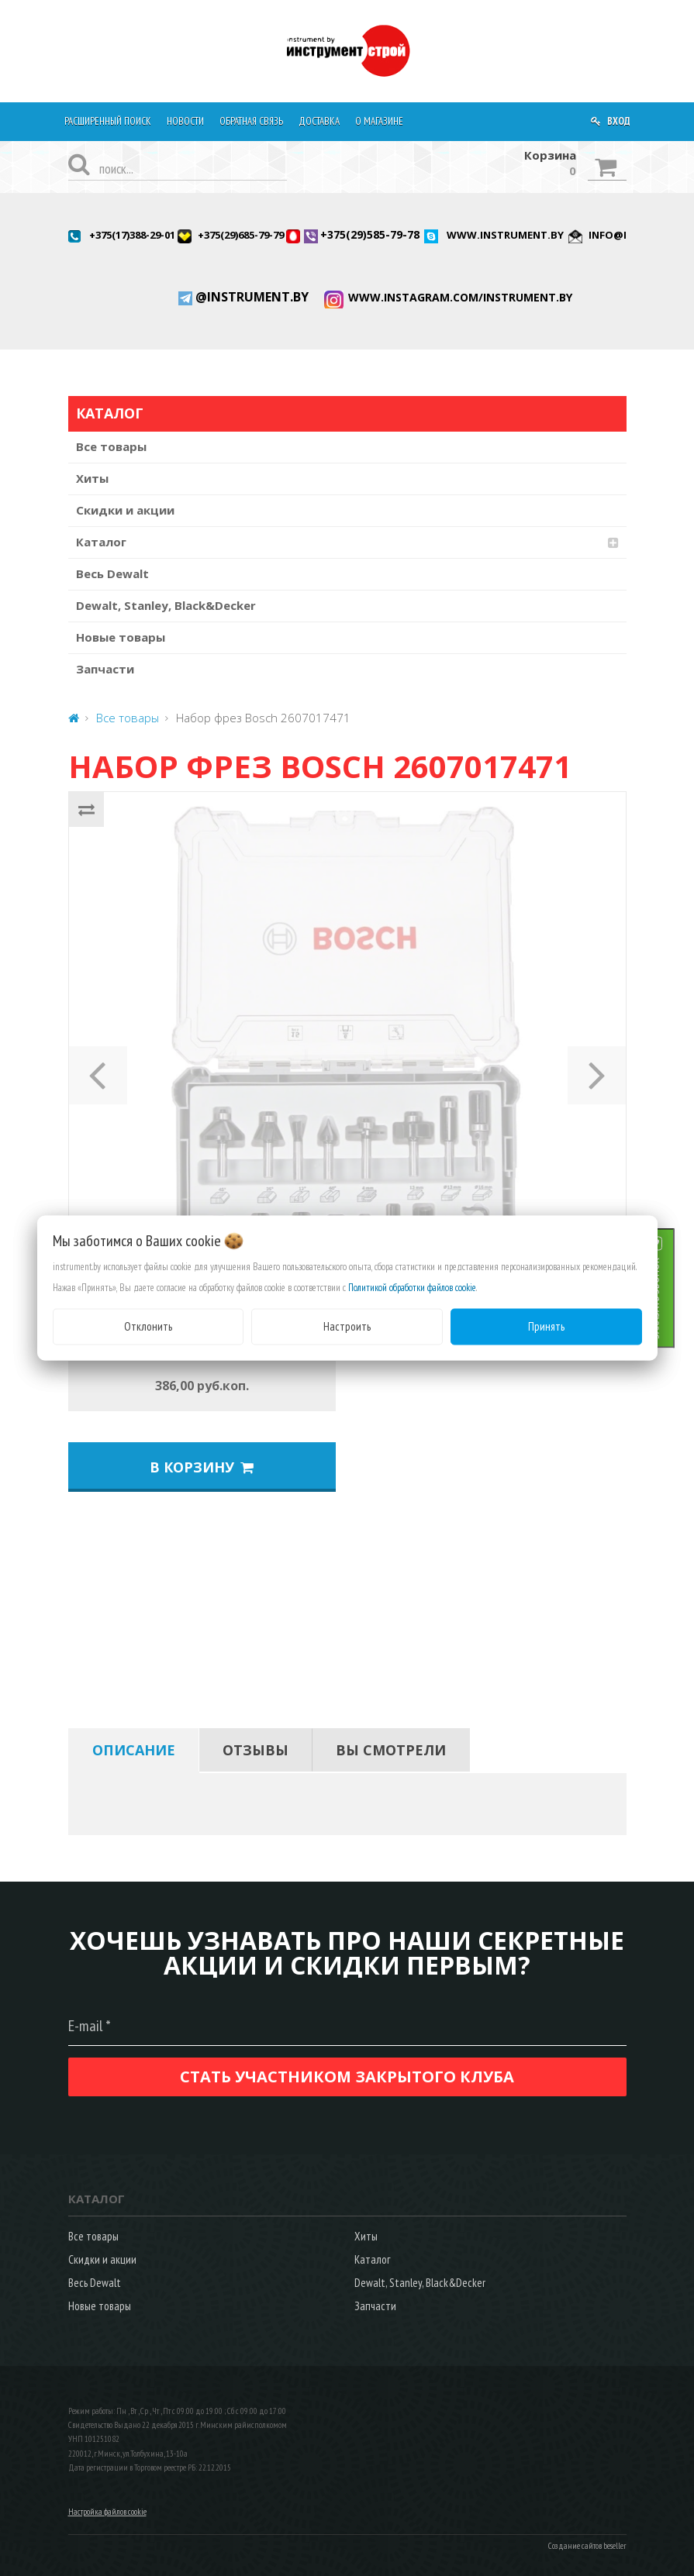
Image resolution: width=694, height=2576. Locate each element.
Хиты (92, 478)
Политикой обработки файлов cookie (412, 1287)
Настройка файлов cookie (107, 2511)
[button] (98, 1070)
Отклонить (148, 1326)
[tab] (133, 1750)
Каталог (101, 541)
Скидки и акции (125, 510)
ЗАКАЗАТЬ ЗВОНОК (674, 1298)
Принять (546, 1326)
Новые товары (120, 637)
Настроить (347, 1326)
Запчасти (105, 669)
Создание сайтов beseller (587, 2545)
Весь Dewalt (112, 573)
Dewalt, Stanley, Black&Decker (166, 605)
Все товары (111, 446)
